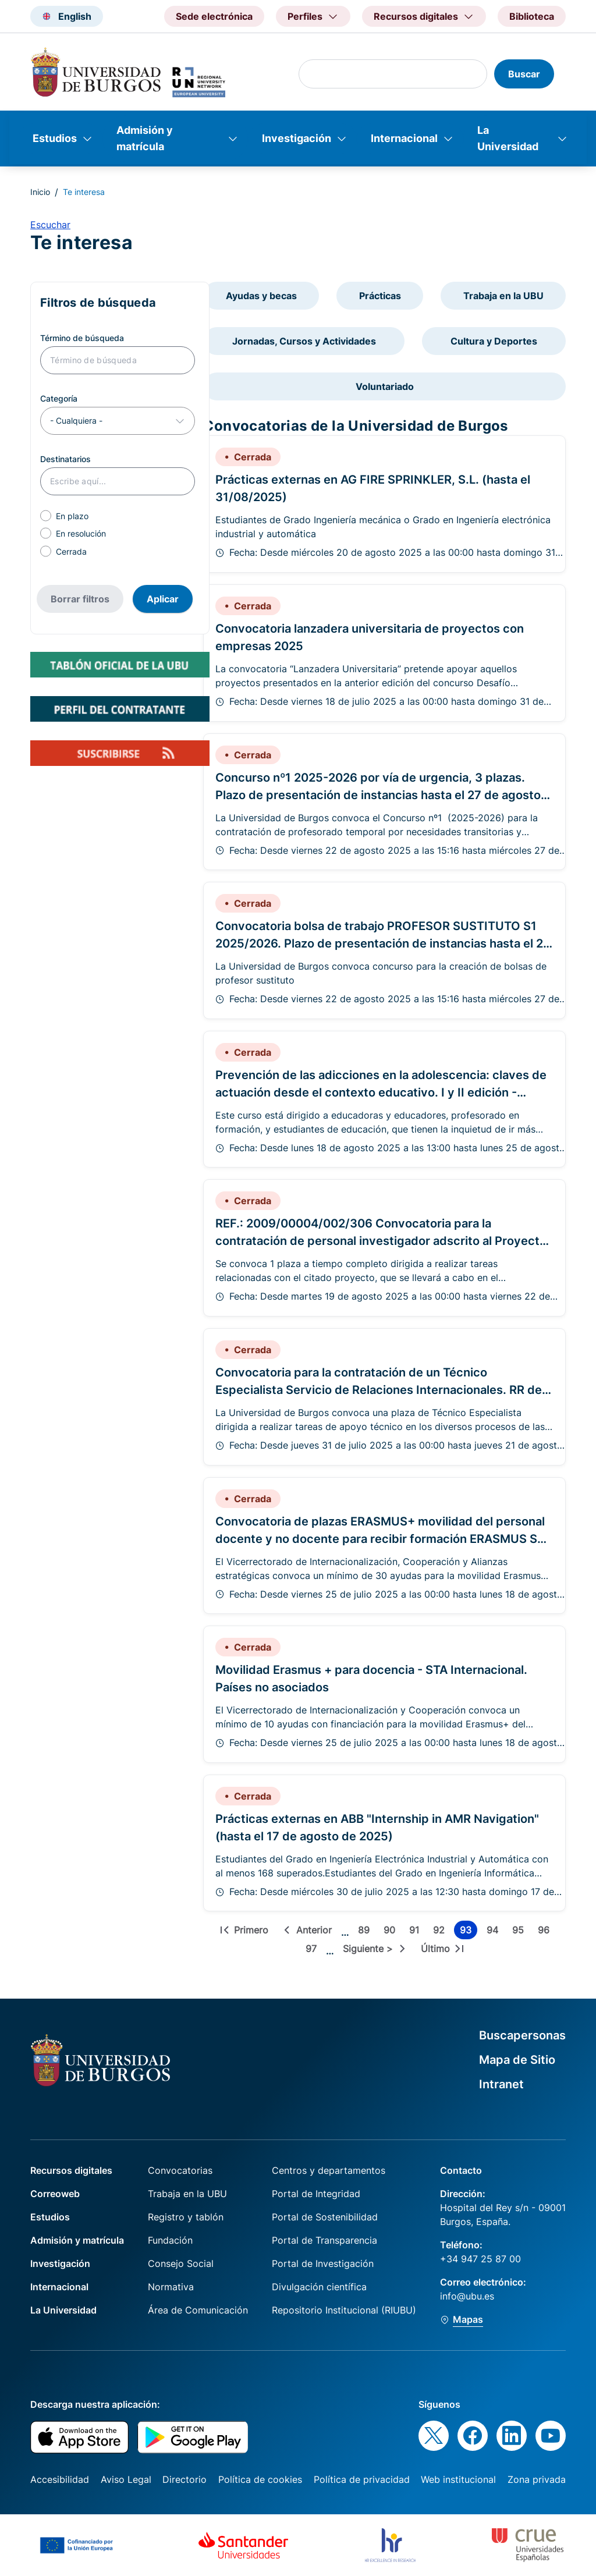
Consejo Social (181, 2263)
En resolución (81, 533)
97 (313, 1950)
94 (495, 1931)
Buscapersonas (522, 2035)
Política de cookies (260, 2479)
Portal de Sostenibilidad (325, 2217)
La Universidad (507, 138)
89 (366, 1931)
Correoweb (55, 2193)
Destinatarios (65, 459)
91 (416, 1931)
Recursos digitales (71, 2170)
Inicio (40, 192)
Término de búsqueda (82, 338)
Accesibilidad (59, 2479)
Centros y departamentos (328, 2170)
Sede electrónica (214, 16)
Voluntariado (385, 386)
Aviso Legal (126, 2479)
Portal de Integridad (316, 2193)
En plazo (72, 516)
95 (520, 1931)
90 (392, 1931)
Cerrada (71, 551)
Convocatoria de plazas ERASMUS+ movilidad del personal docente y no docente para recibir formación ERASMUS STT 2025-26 (383, 1538)
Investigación (296, 138)
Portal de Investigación (323, 2263)
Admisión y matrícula (144, 138)
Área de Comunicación (198, 2310)
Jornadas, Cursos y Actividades (304, 341)
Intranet (501, 2084)
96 (546, 1931)
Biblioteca (531, 16)
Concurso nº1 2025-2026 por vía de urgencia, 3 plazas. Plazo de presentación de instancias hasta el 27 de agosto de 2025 (378, 795)
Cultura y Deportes (493, 341)
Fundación (170, 2240)
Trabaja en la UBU (503, 295)
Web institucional (458, 2479)
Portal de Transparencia (324, 2240)
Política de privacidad (362, 2479)
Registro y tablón (186, 2217)
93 (468, 1931)
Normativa (171, 2287)
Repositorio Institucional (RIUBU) (344, 2310)
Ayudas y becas (261, 295)
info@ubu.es (467, 2296)
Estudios (55, 138)
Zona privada (537, 2479)
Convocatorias (180, 2170)
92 (441, 1931)
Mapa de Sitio (517, 2060)
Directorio (184, 2479)
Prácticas (380, 295)
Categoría (58, 398)
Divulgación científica (319, 2287)
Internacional (404, 138)
